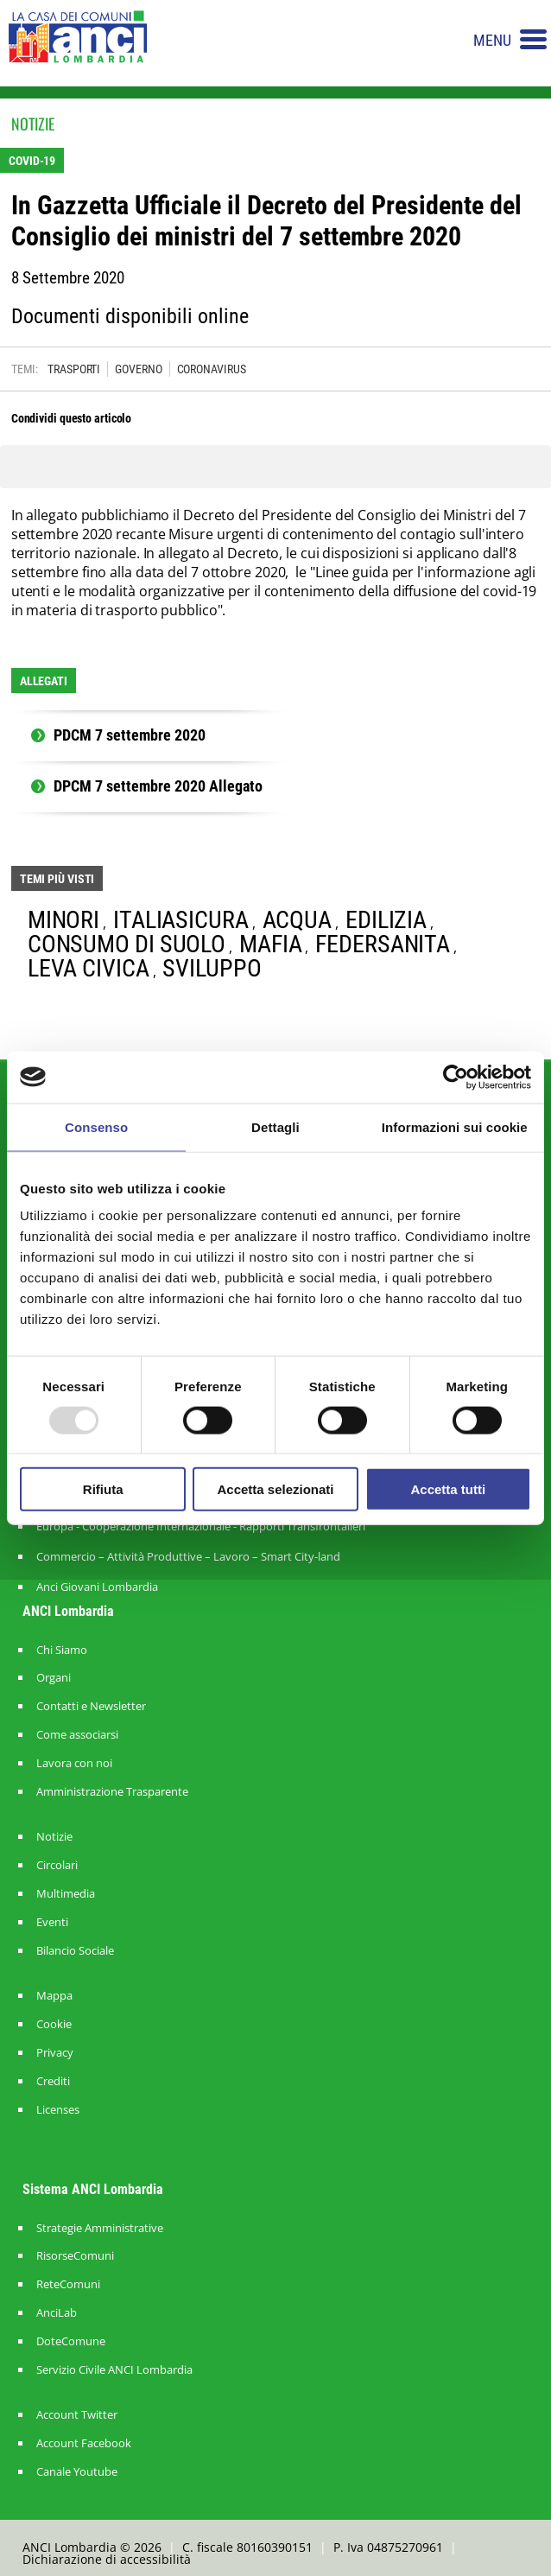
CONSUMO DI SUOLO (126, 944)
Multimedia (65, 1893)
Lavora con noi (74, 1763)
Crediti (53, 2081)
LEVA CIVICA (88, 968)
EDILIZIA (386, 920)
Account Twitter (76, 2414)
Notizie (54, 1836)
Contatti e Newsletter (91, 1706)
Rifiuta (103, 1489)
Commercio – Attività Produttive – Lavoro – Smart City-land (188, 1556)
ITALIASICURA (181, 920)
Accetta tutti (447, 1489)
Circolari (57, 1865)
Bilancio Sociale (75, 1950)
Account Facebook (83, 2443)
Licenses (57, 2109)
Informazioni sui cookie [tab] (455, 1126)
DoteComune (70, 2341)
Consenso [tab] (96, 1126)
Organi (53, 1677)
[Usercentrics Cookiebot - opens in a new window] (455, 1077)
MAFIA (270, 944)
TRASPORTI (74, 369)
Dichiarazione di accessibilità (106, 2559)
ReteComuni (68, 2284)
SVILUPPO (211, 968)
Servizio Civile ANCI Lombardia (114, 2370)
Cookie (54, 2024)
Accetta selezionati (275, 1489)
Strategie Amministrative (99, 2228)
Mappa (54, 1995)
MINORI (63, 920)
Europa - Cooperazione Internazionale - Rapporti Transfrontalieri (200, 1526)
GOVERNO (138, 369)
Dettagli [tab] (275, 1126)
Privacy (54, 2052)
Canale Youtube (76, 2471)
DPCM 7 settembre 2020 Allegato (158, 786)
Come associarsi (77, 1734)
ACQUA (297, 920)
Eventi (52, 1922)
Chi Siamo (61, 1650)
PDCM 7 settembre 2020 (130, 735)
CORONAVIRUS (211, 369)
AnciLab (56, 2312)
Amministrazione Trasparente (112, 1791)
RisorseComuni (75, 2255)
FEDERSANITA (382, 944)
